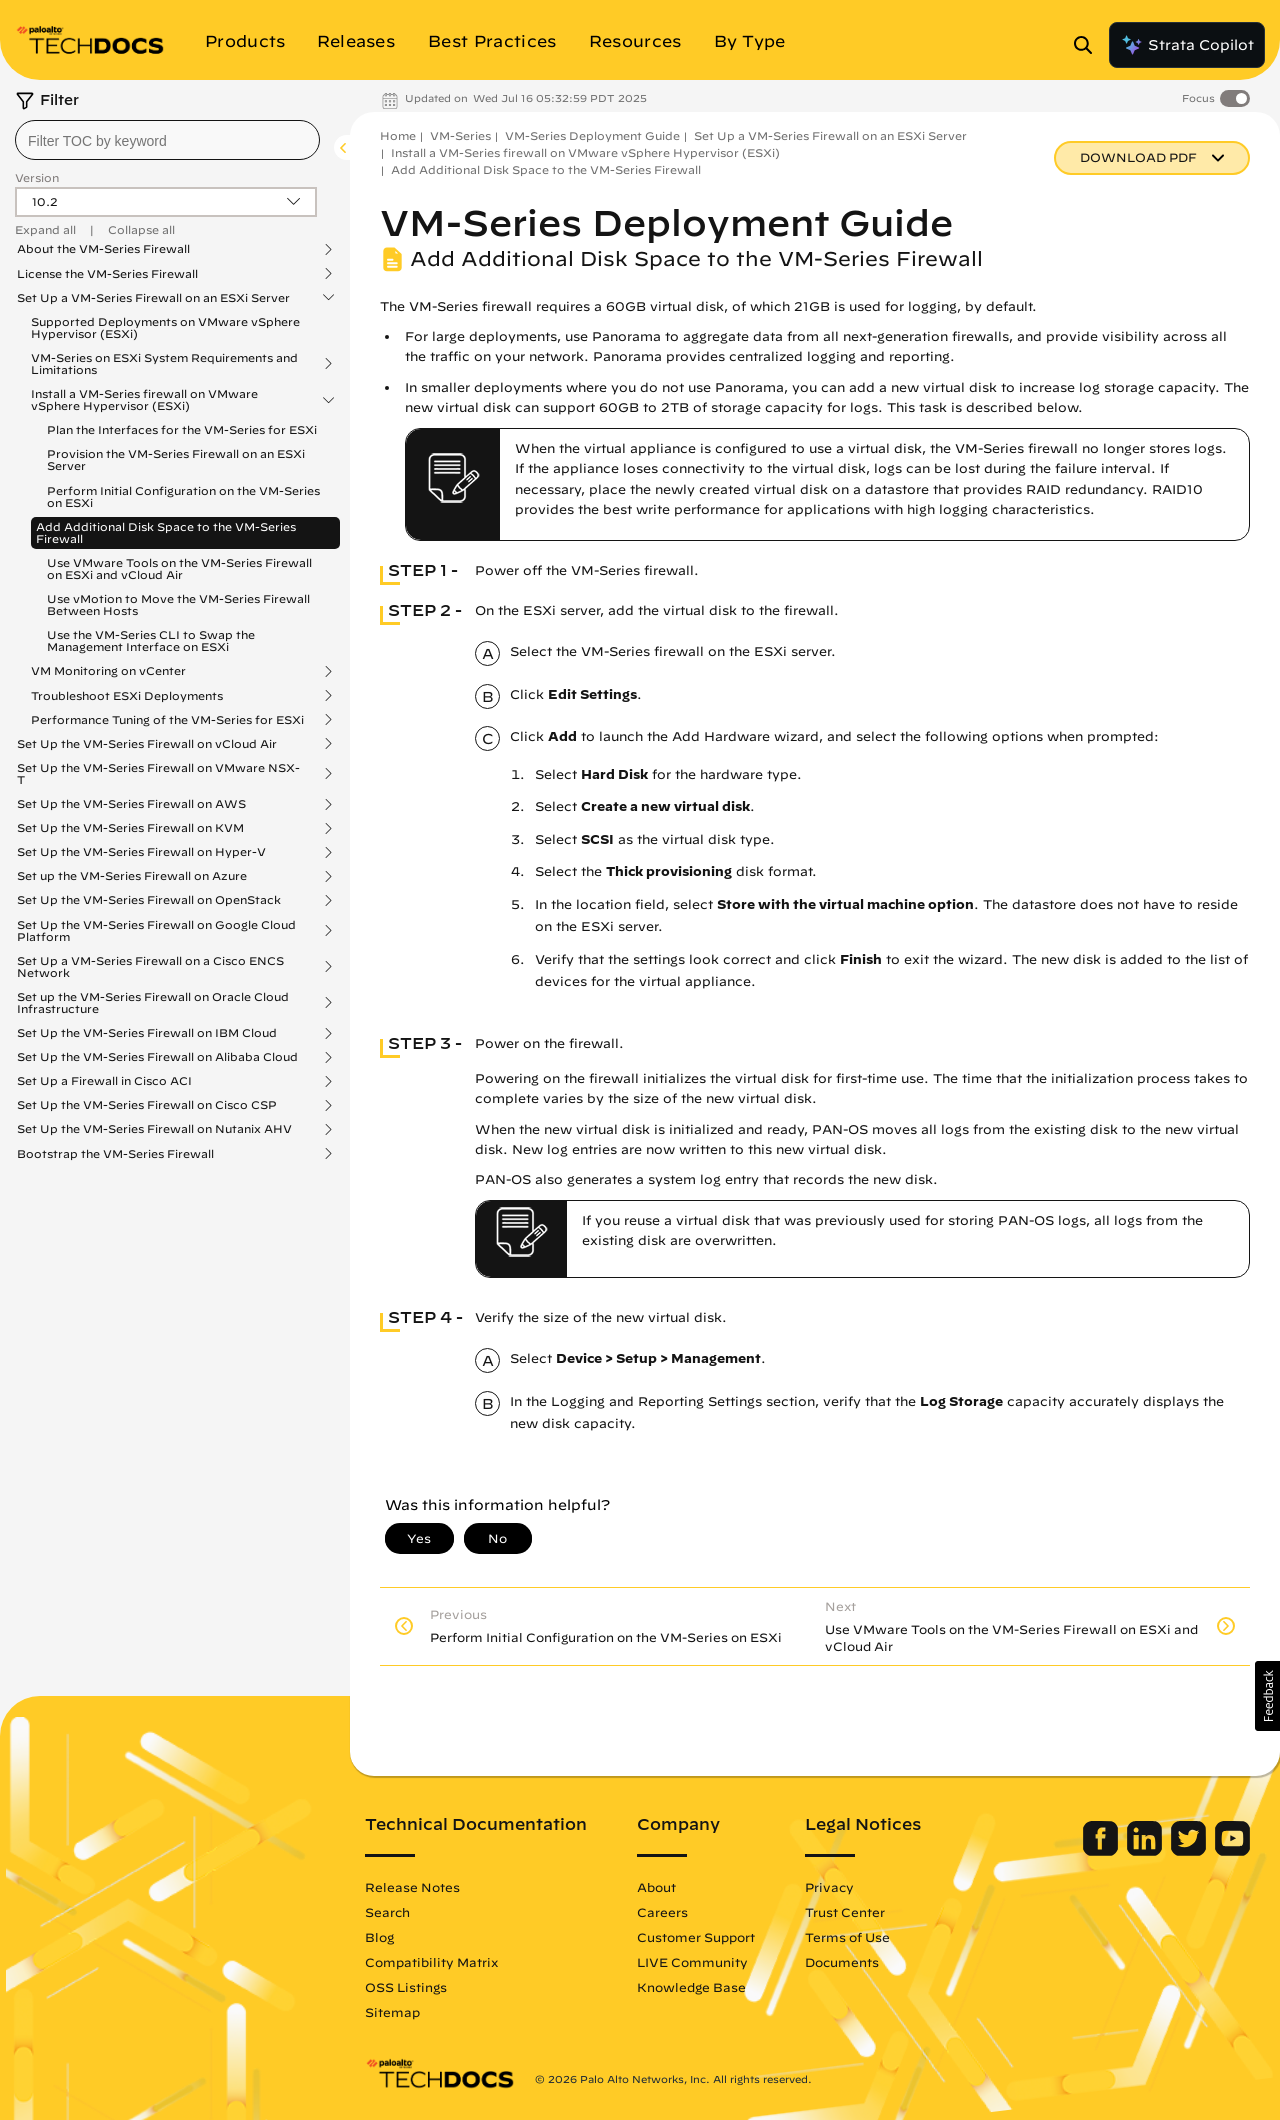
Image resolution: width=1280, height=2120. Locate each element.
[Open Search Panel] (1089, 45)
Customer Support (696, 1937)
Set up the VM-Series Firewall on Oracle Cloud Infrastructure (153, 1003)
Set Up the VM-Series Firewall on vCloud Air (147, 744)
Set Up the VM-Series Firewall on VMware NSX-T (158, 774)
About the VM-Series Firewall (103, 249)
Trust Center (845, 1912)
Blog (379, 1937)
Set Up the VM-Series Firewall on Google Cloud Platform (156, 931)
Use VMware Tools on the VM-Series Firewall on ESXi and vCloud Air (179, 568)
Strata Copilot (1187, 45)
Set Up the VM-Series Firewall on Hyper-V (141, 852)
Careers (662, 1912)
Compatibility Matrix (431, 1962)
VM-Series (460, 135)
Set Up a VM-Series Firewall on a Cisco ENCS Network (150, 967)
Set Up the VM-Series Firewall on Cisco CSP (147, 1105)
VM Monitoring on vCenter (108, 671)
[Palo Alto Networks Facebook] (1102, 1851)
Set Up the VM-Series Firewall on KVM (130, 828)
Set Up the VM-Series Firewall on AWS (131, 804)
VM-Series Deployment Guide (592, 135)
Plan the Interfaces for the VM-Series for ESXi (182, 429)
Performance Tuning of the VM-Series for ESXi (167, 720)
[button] (1267, 1696)
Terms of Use (847, 1937)
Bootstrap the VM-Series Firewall (115, 1154)
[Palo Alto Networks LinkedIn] (1146, 1851)
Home (398, 135)
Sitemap (392, 2012)
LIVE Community (692, 1962)
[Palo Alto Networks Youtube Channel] (1232, 1851)
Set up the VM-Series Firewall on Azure (132, 876)
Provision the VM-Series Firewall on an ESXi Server (176, 459)
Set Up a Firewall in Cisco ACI (104, 1081)
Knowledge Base (691, 1987)
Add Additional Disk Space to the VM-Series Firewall (166, 532)
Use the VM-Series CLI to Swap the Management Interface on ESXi (151, 640)
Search (387, 1912)
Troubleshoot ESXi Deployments (127, 696)
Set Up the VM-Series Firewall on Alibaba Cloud (157, 1057)
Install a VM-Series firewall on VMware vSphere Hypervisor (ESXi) (144, 400)
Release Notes (412, 1887)
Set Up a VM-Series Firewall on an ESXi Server (153, 298)
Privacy (829, 1887)
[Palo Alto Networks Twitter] (1190, 1851)
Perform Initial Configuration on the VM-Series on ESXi (183, 496)
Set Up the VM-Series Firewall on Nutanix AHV (154, 1129)
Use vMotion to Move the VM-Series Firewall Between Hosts (178, 604)
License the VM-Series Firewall (107, 274)
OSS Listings (406, 1987)
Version (37, 177)
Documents (842, 1962)
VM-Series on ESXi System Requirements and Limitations (164, 364)
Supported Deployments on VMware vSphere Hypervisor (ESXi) (165, 327)
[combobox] (167, 140)
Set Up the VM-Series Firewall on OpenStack (149, 900)
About (656, 1887)
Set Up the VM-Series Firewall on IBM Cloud (147, 1033)
